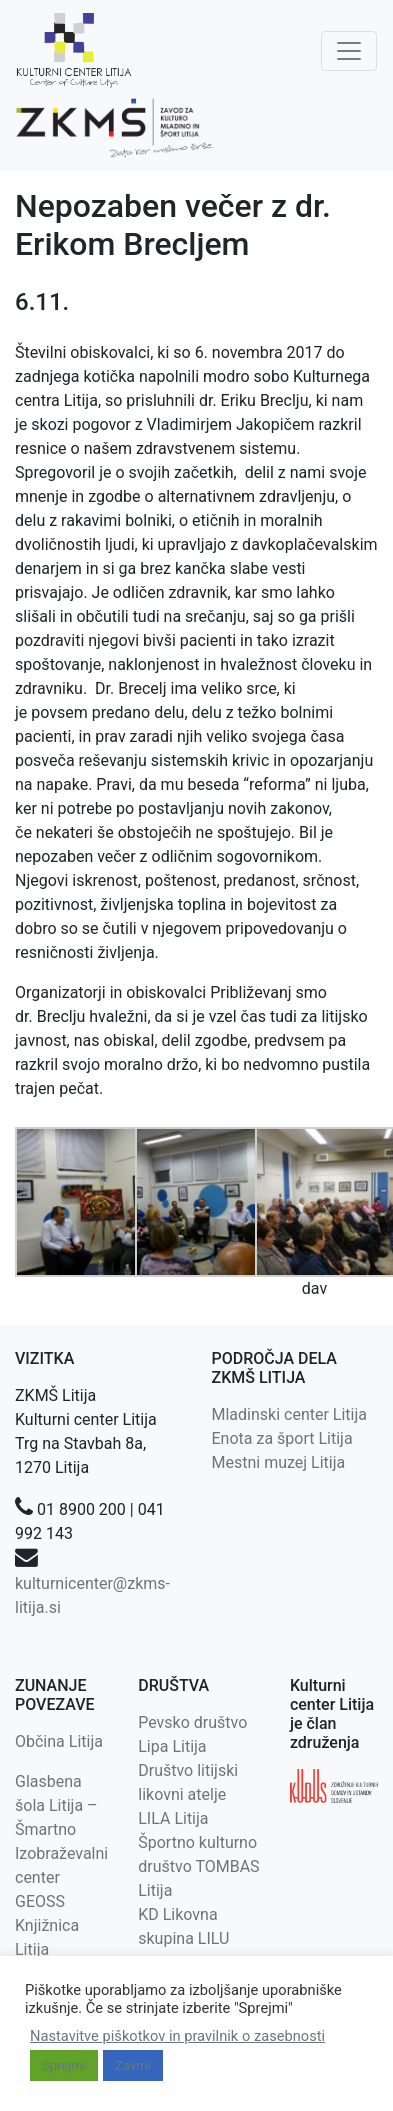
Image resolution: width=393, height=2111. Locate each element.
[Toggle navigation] (349, 51)
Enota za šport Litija (282, 1438)
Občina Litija (59, 1741)
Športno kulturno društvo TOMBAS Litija (198, 1866)
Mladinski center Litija (290, 1414)
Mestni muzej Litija (279, 1462)
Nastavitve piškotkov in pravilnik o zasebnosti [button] (177, 2036)
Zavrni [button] (133, 2065)
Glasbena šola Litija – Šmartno (56, 1805)
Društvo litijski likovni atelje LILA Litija (188, 1794)
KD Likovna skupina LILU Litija (183, 1938)
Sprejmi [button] (64, 2065)
